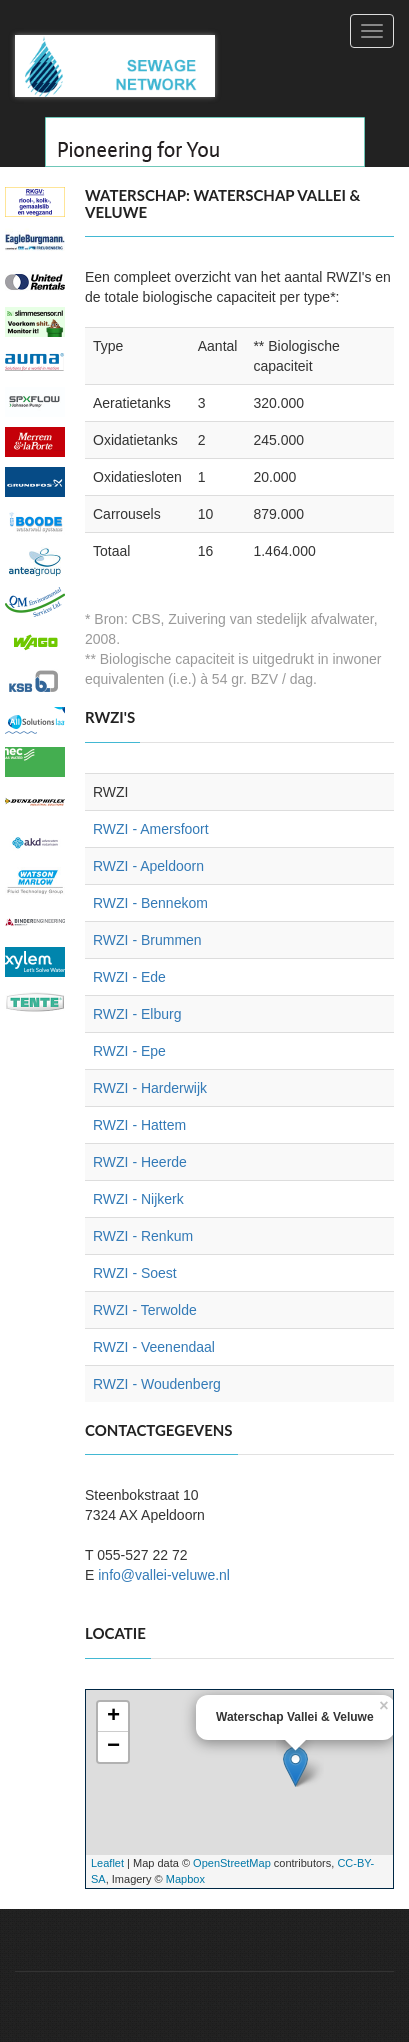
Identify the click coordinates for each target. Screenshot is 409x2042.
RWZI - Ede (129, 977)
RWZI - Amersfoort (151, 829)
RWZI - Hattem (139, 1125)
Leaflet (107, 1863)
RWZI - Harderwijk (150, 1088)
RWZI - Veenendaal (154, 1347)
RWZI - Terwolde (145, 1310)
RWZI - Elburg (137, 1014)
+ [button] (113, 1717)
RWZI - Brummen (147, 940)
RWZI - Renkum (143, 1236)
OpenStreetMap (232, 1863)
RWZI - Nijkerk (138, 1199)
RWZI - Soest (135, 1273)
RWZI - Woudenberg (157, 1384)
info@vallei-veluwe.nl (164, 1575)
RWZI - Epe (129, 1051)
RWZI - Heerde (140, 1162)
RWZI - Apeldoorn (148, 866)
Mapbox (185, 1879)
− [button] (113, 1747)
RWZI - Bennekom (150, 903)
